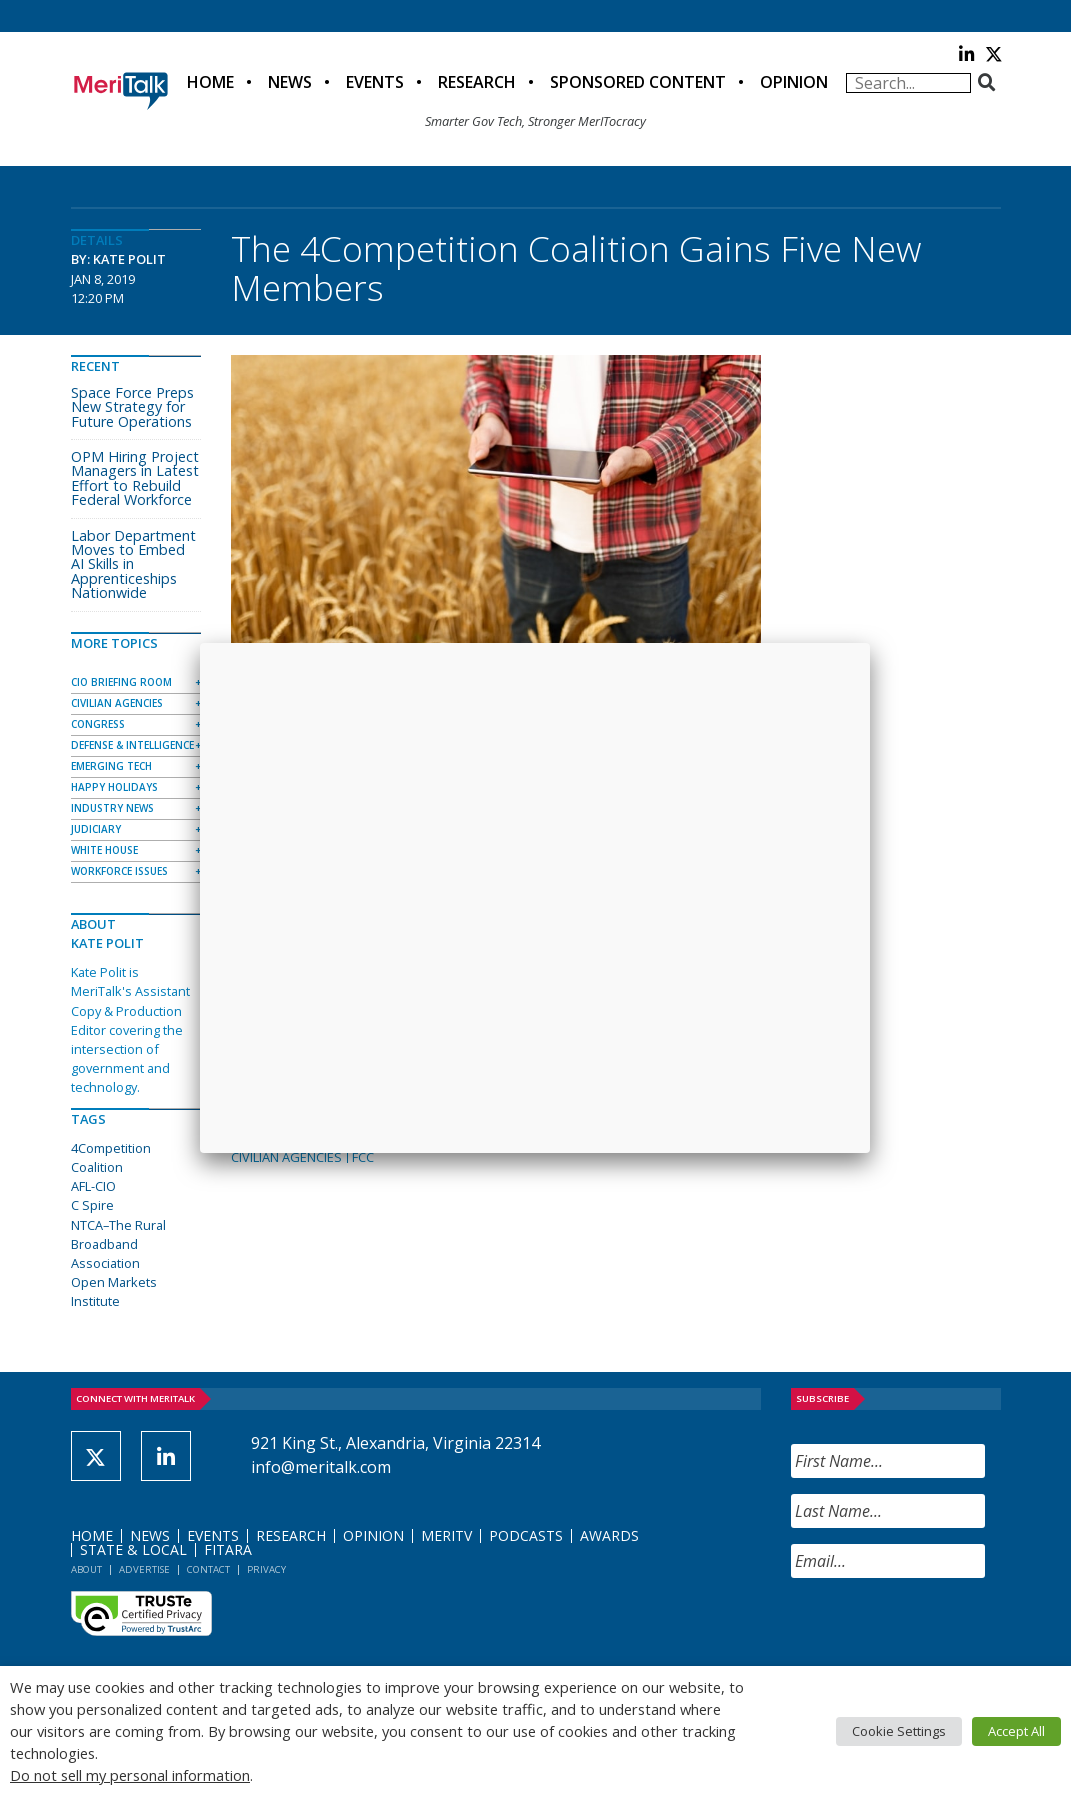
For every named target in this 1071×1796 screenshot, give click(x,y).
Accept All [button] (1016, 1731)
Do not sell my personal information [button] (130, 1775)
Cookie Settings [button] (899, 1731)
